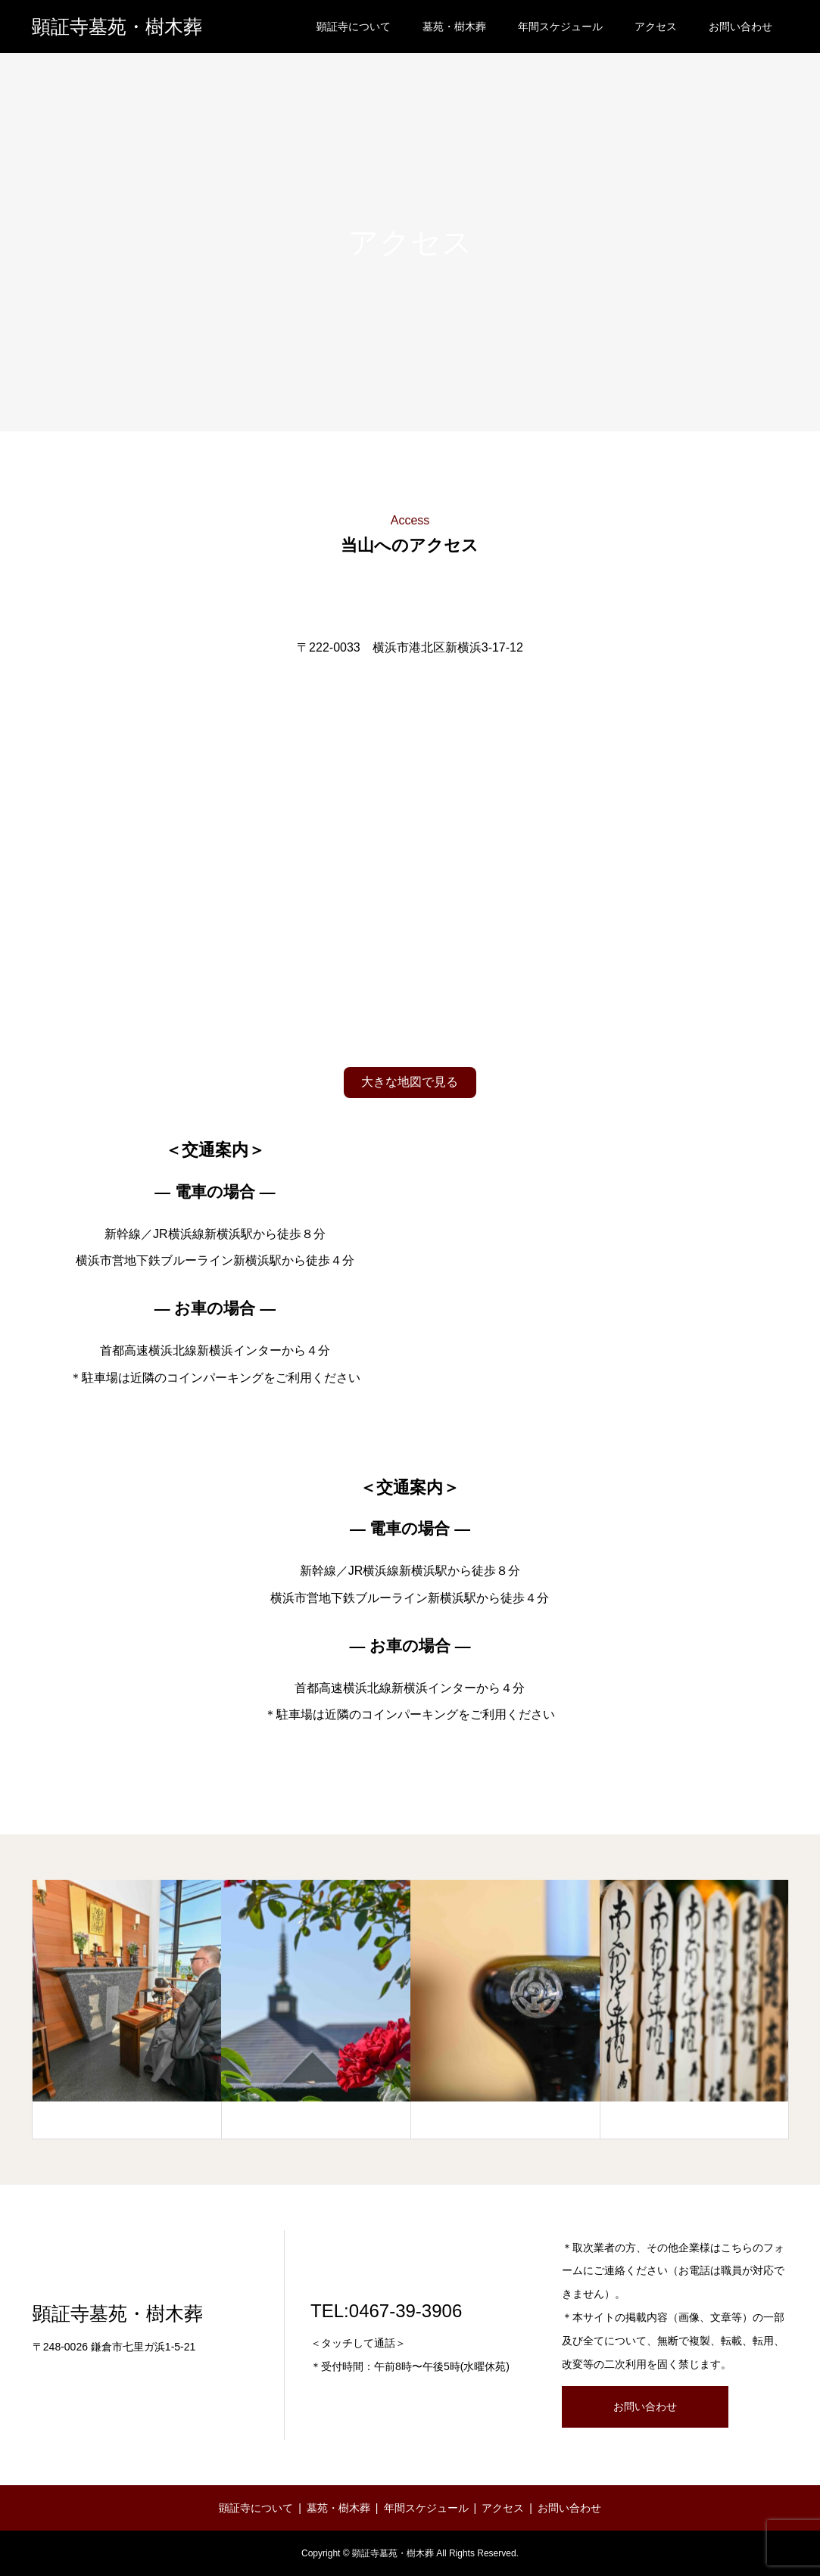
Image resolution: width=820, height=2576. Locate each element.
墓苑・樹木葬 (454, 26)
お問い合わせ (740, 26)
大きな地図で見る (409, 1081)
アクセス (655, 26)
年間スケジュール (560, 26)
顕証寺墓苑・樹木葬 (117, 26)
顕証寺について (353, 26)
